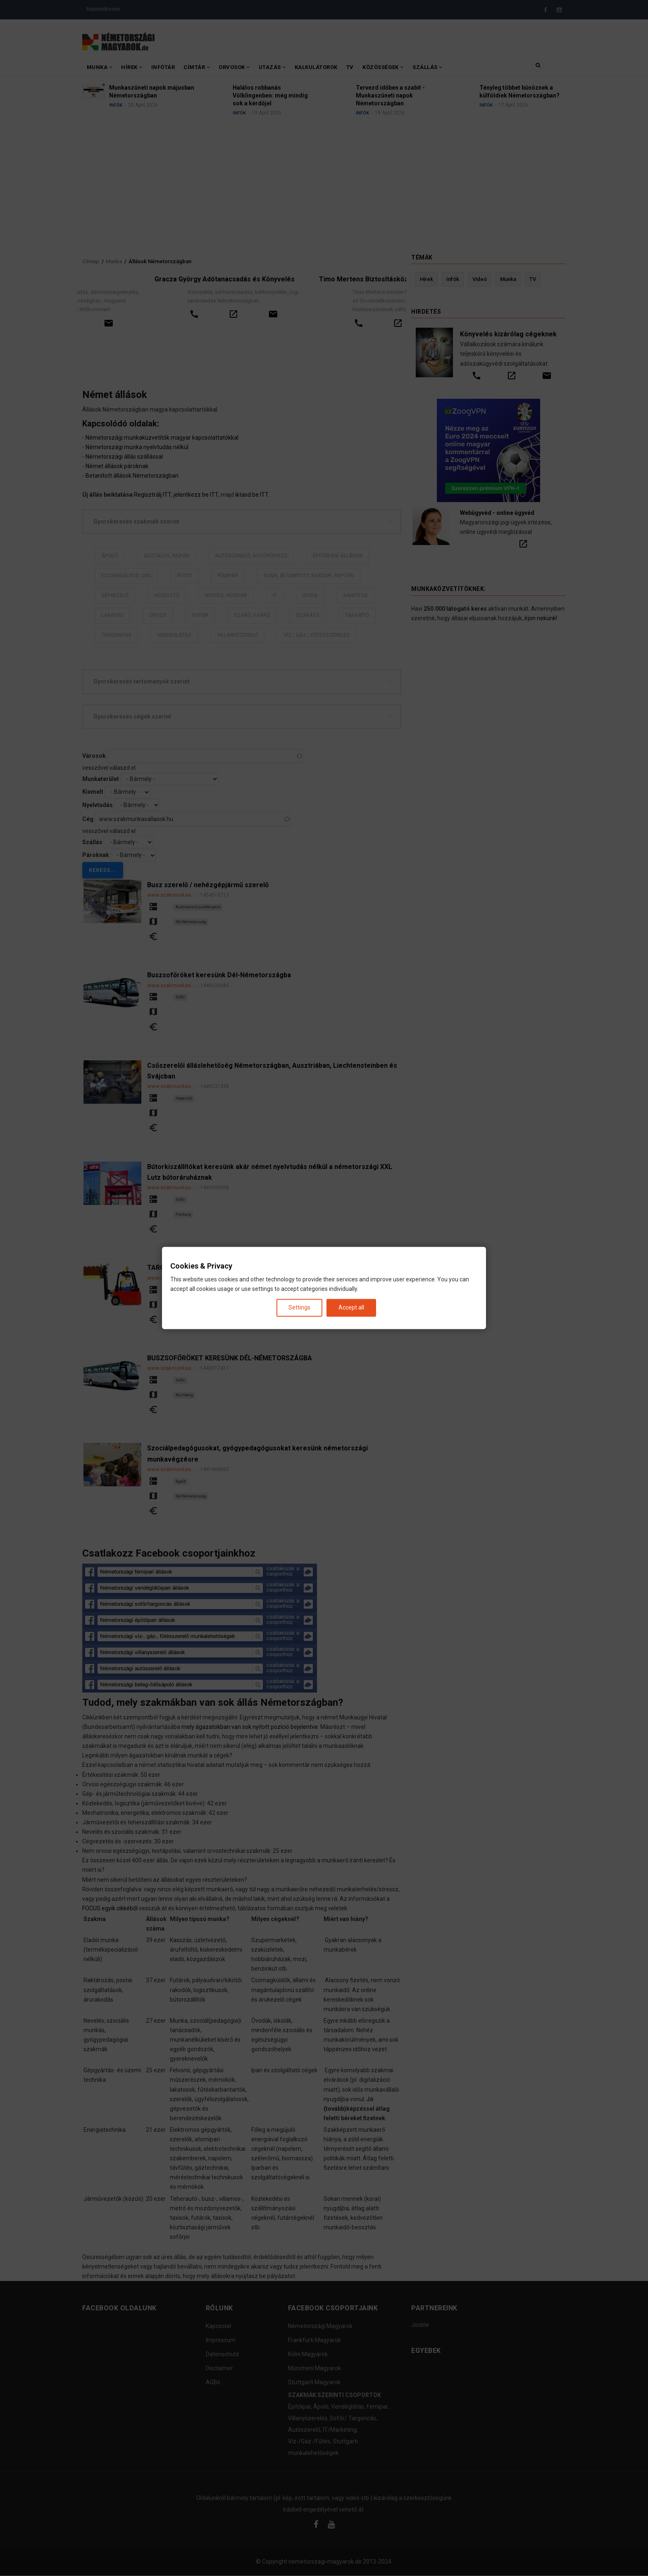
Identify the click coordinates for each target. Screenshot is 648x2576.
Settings (299, 1307)
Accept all (351, 1307)
